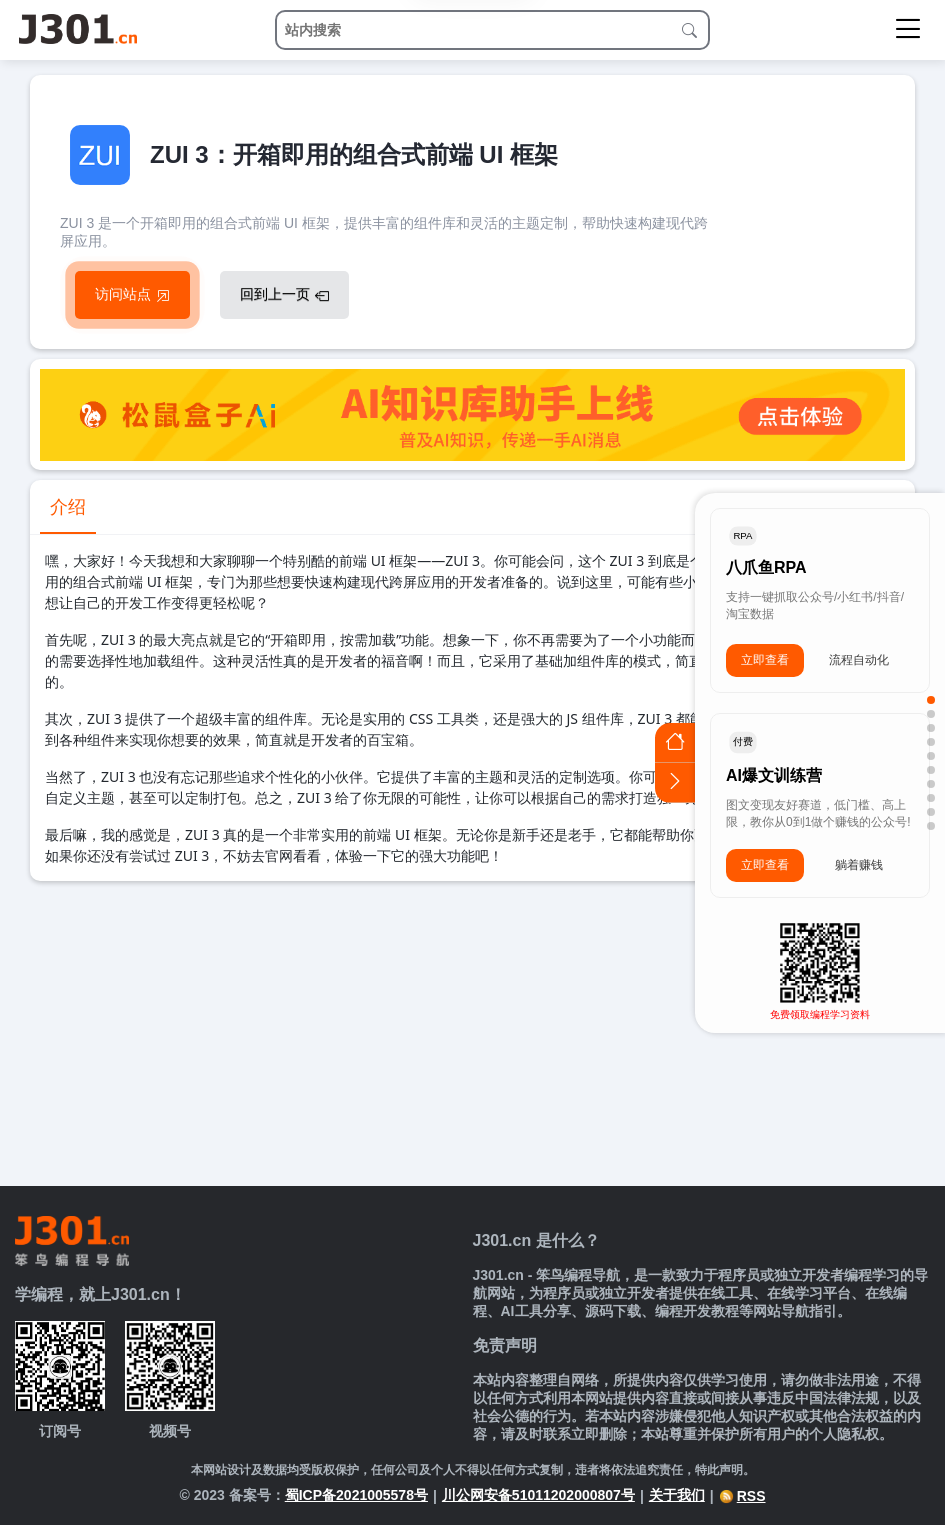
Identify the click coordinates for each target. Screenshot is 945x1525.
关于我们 (677, 1495)
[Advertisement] (472, 1031)
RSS (742, 1496)
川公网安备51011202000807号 (538, 1495)
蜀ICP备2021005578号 (356, 1495)
